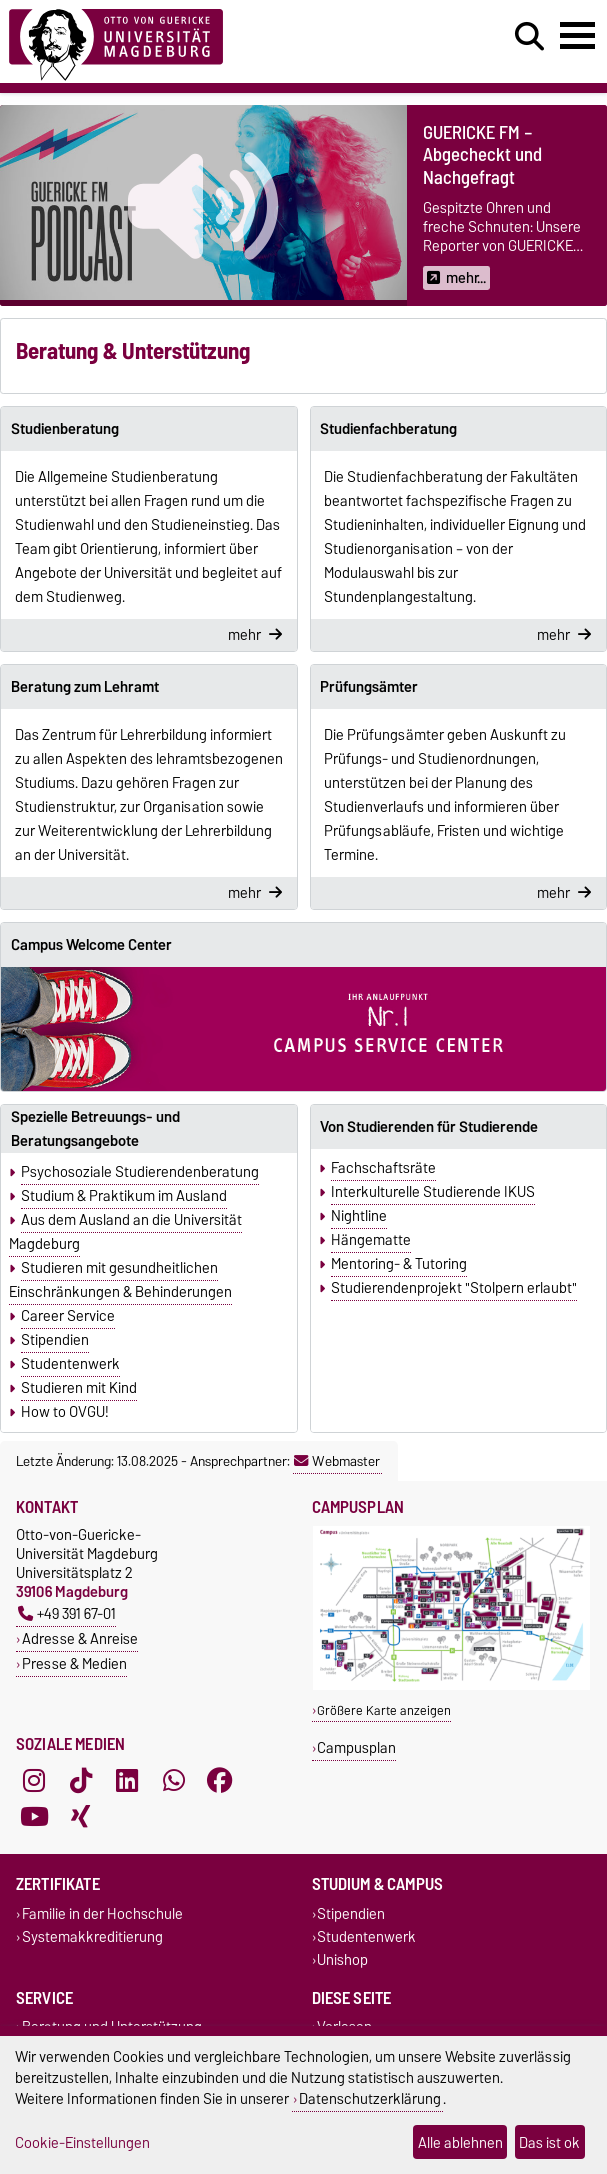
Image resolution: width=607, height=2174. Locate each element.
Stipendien (55, 1340)
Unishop (342, 1960)
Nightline (359, 1216)
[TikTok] (81, 1780)
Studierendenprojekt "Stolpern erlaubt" (454, 1288)
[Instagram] (34, 1780)
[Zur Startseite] (116, 41)
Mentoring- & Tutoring (399, 1264)
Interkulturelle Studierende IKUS (433, 1192)
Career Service (68, 1316)
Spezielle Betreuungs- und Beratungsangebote (95, 1129)
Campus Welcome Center (91, 945)
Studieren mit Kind (79, 1388)
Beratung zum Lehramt (85, 687)
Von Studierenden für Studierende (429, 1127)
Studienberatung (65, 429)
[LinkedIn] (127, 1780)
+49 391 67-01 (67, 1613)
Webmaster (337, 1461)
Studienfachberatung (388, 429)
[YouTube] (34, 1816)
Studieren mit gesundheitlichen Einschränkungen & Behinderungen (120, 1280)
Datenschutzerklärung (370, 2098)
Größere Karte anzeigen (384, 1710)
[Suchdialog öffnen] (529, 37)
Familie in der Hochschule (102, 1913)
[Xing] (81, 1816)
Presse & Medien (74, 1663)
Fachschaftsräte (383, 1168)
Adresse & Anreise (80, 1638)
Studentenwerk (70, 1364)
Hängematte (371, 1240)
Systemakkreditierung (92, 1936)
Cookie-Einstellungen (82, 2142)
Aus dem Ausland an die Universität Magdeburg (125, 1232)
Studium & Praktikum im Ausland (124, 1196)
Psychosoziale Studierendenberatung (140, 1172)
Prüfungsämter (369, 687)
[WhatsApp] (174, 1780)
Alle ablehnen (460, 2142)
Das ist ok (549, 2142)
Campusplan (356, 1747)
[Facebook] (220, 1780)
